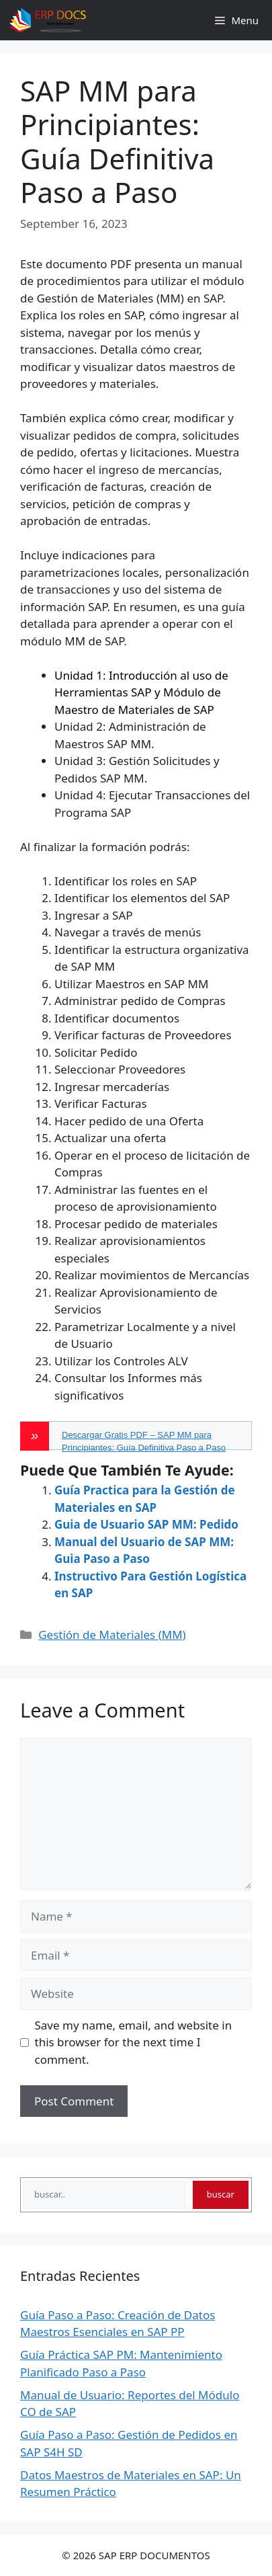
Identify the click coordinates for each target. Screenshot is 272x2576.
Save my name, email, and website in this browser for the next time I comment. (133, 2042)
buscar (220, 2194)
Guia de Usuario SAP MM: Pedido (146, 1524)
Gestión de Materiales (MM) (112, 1634)
